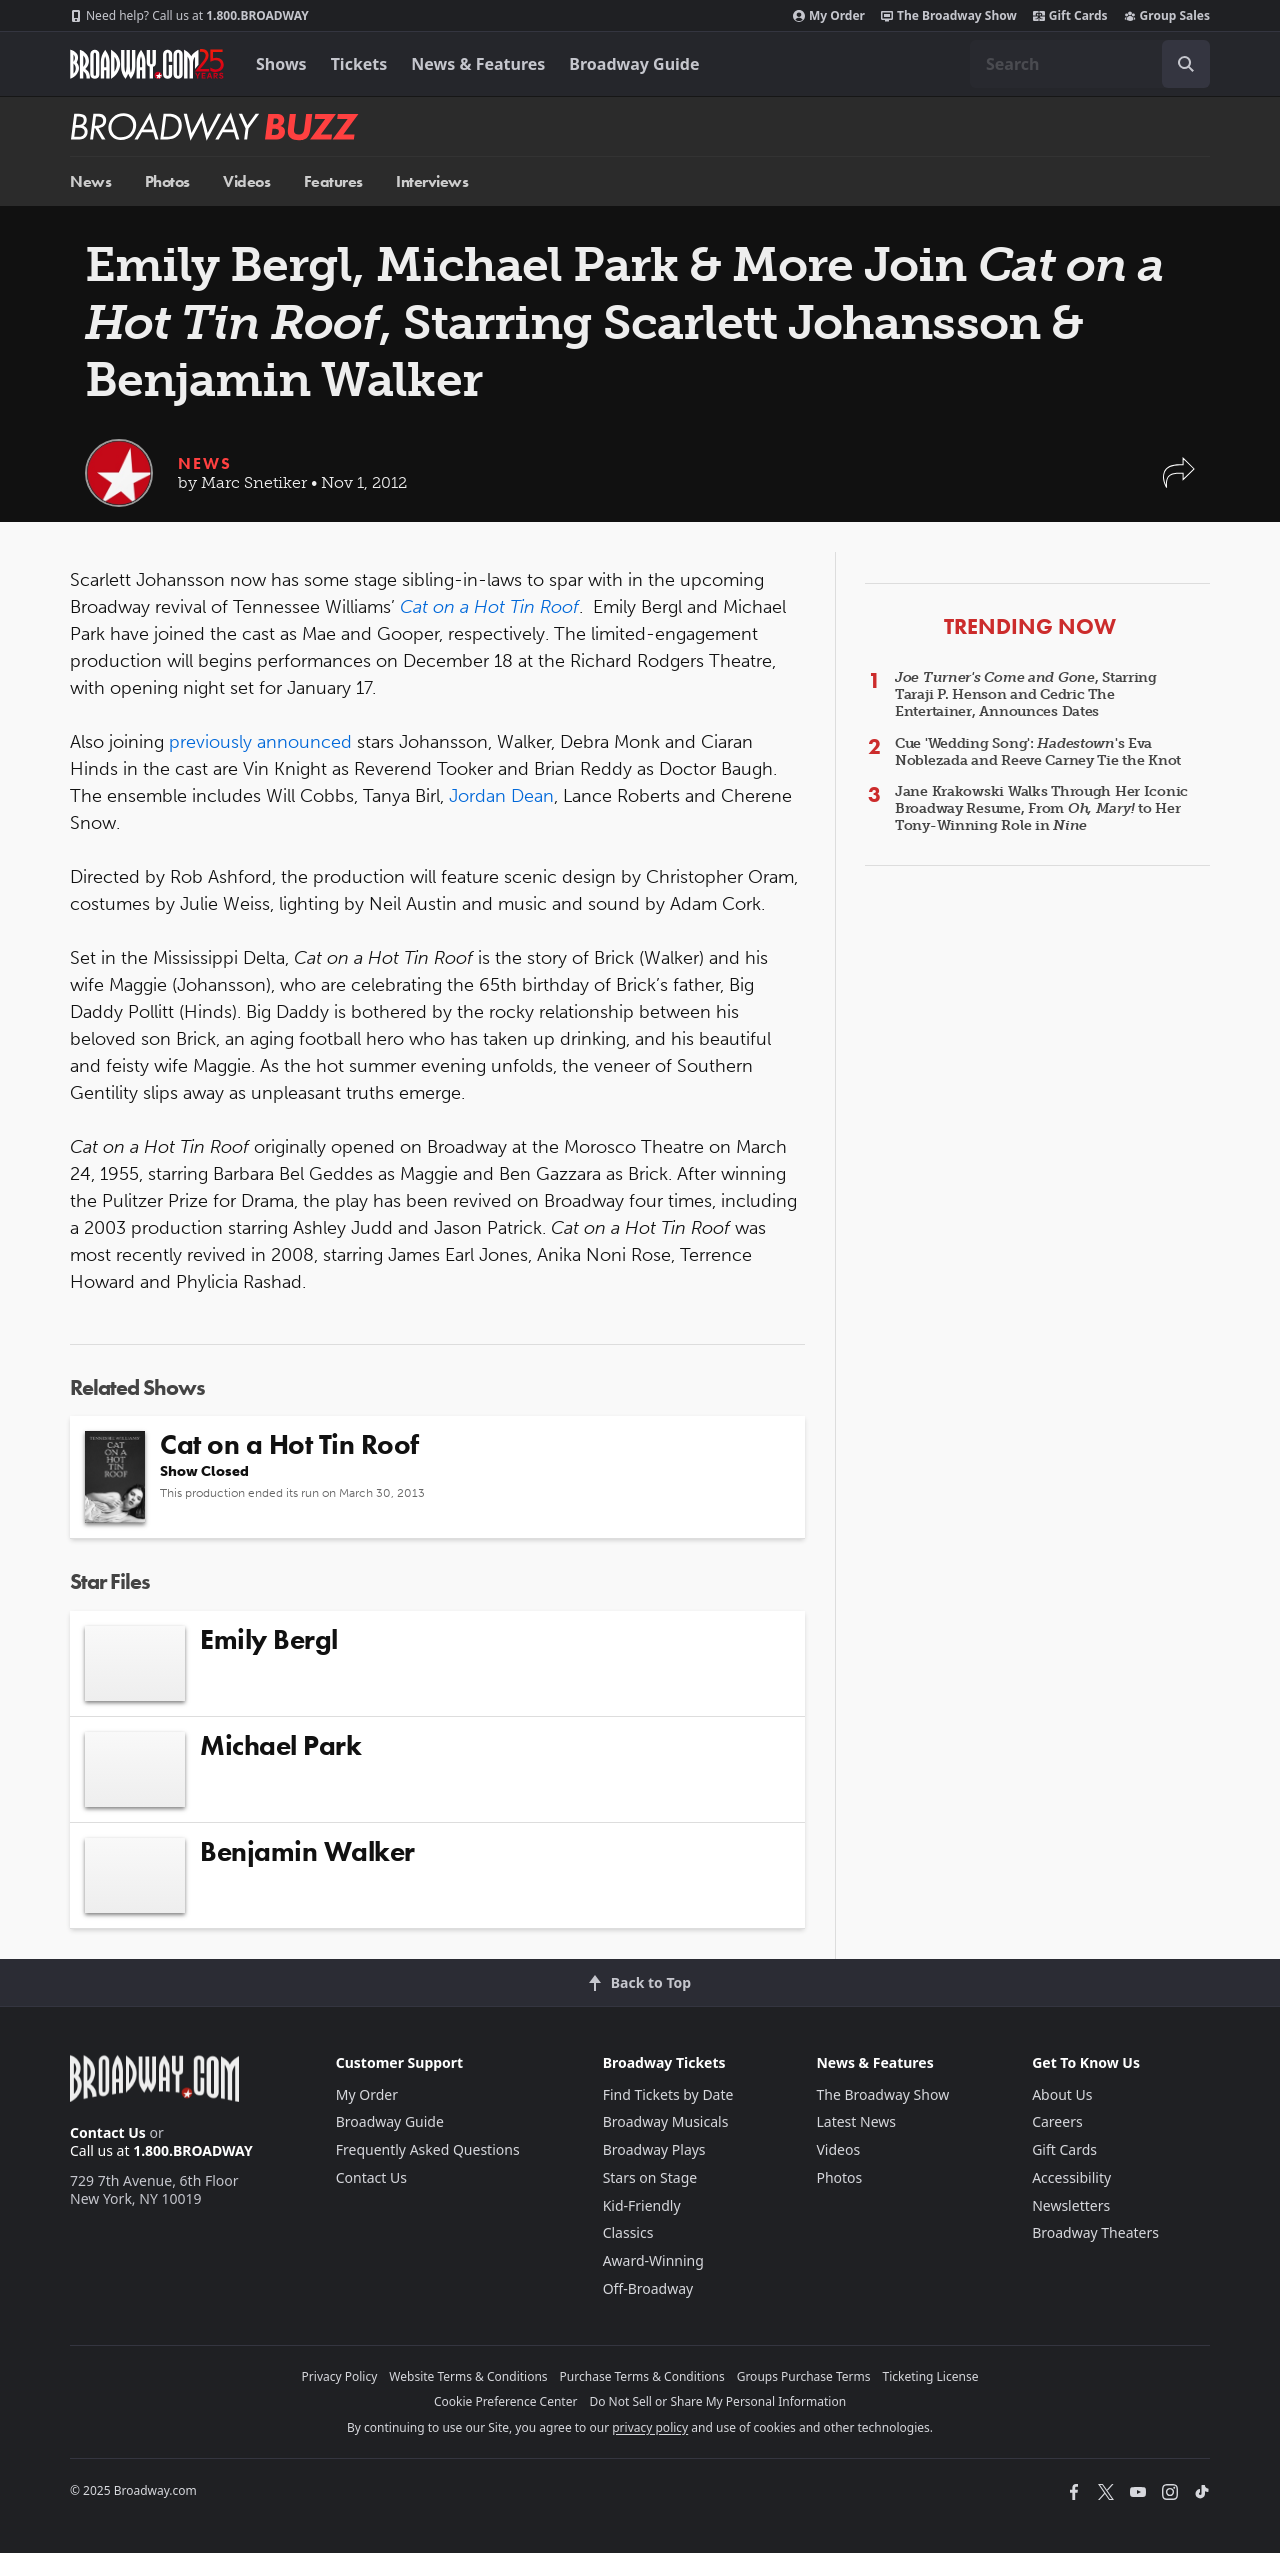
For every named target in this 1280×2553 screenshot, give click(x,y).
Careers (1057, 2121)
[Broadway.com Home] (147, 64)
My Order (829, 16)
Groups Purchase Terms (804, 2376)
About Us (1062, 2094)
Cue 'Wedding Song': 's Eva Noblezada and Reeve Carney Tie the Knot (1038, 752)
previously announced (263, 742)
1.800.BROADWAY (189, 16)
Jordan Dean (501, 796)
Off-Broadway (648, 2288)
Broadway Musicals (666, 2121)
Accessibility (1071, 2177)
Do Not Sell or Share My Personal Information (717, 2401)
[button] (1179, 482)
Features (333, 181)
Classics (628, 2232)
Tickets (359, 64)
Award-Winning (653, 2260)
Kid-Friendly (642, 2205)
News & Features (478, 64)
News (90, 181)
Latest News (856, 2121)
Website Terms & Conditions (468, 2376)
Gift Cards (1070, 16)
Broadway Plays (654, 2149)
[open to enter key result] (1186, 64)
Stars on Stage (650, 2177)
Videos (246, 181)
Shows (281, 64)
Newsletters (1071, 2205)
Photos (167, 181)
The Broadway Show (949, 16)
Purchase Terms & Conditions (642, 2376)
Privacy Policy (340, 2376)
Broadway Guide (634, 64)
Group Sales (1167, 16)
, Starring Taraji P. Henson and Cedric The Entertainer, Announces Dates (1026, 694)
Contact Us (108, 2132)
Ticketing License (931, 2376)
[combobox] (1090, 64)
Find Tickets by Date (668, 2094)
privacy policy (650, 2427)
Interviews (432, 181)
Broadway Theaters (1095, 2232)
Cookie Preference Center (506, 2401)
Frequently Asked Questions (428, 2149)
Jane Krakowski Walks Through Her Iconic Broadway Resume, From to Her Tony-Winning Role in (1041, 808)
